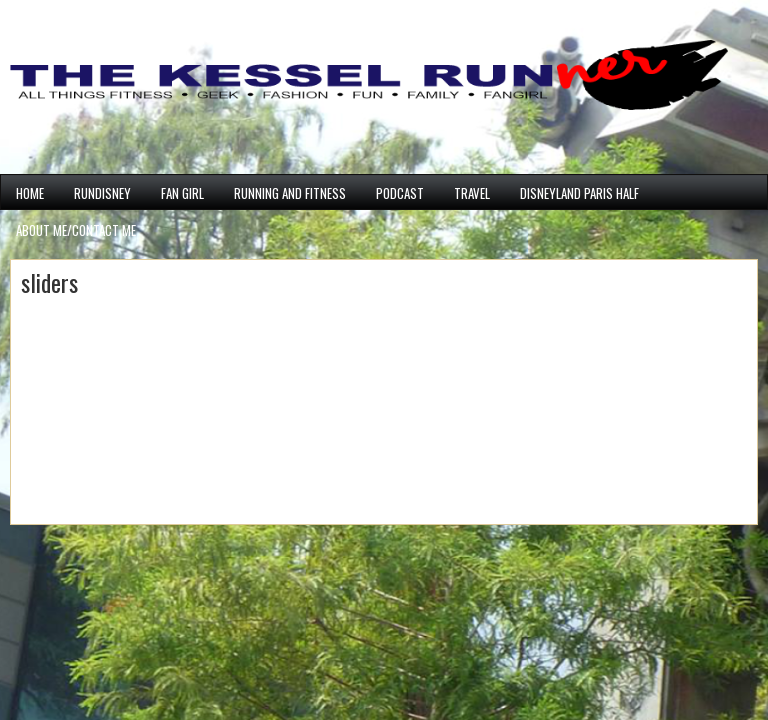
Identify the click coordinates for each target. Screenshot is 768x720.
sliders (49, 282)
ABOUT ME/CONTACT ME (76, 230)
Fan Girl (182, 193)
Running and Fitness (290, 193)
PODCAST (400, 193)
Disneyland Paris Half (579, 193)
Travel (472, 193)
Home (30, 193)
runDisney (102, 193)
